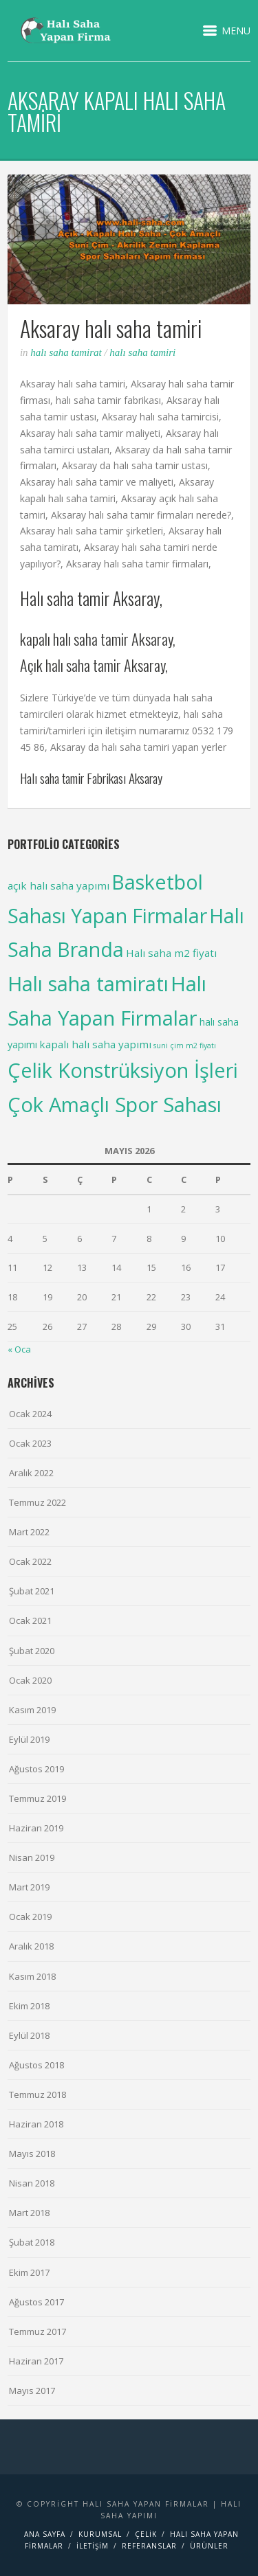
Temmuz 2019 (37, 1798)
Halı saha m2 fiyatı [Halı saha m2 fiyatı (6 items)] (171, 953)
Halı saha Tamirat (65, 352)
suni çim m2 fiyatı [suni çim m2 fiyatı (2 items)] (184, 1045)
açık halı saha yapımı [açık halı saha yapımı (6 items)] (58, 885)
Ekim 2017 (29, 2272)
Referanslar (149, 2546)
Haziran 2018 (36, 2124)
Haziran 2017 (36, 2361)
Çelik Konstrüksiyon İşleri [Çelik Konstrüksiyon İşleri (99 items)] (123, 1070)
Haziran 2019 (36, 1828)
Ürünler (209, 2546)
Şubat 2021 (31, 1591)
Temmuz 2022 (37, 1502)
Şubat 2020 (31, 1651)
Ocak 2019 (30, 1916)
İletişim (92, 2546)
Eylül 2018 (29, 2035)
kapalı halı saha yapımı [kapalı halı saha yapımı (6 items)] (95, 1044)
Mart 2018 (29, 2212)
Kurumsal (100, 2534)
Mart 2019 (29, 1887)
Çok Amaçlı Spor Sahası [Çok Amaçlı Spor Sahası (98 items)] (115, 1104)
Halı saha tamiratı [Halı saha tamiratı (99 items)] (88, 983)
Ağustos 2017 (36, 2302)
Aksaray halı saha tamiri (111, 328)
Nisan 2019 (31, 1857)
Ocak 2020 (30, 1680)
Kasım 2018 (32, 1976)
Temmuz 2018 (37, 2094)
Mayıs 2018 (32, 2153)
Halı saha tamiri (142, 352)
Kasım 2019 (32, 1710)
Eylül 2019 (29, 1739)
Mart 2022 (29, 1532)
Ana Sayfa (44, 2534)
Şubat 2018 (31, 2242)
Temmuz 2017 (37, 2331)
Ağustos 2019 (36, 1769)
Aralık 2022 (31, 1473)
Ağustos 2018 (36, 2065)
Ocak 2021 (30, 1620)
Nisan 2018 (31, 2183)
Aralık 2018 (31, 1946)
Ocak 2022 (30, 1561)
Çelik (146, 2534)
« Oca (19, 1349)
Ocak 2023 (30, 1443)
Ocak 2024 (30, 1414)
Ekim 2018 (29, 2006)
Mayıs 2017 (32, 2390)
